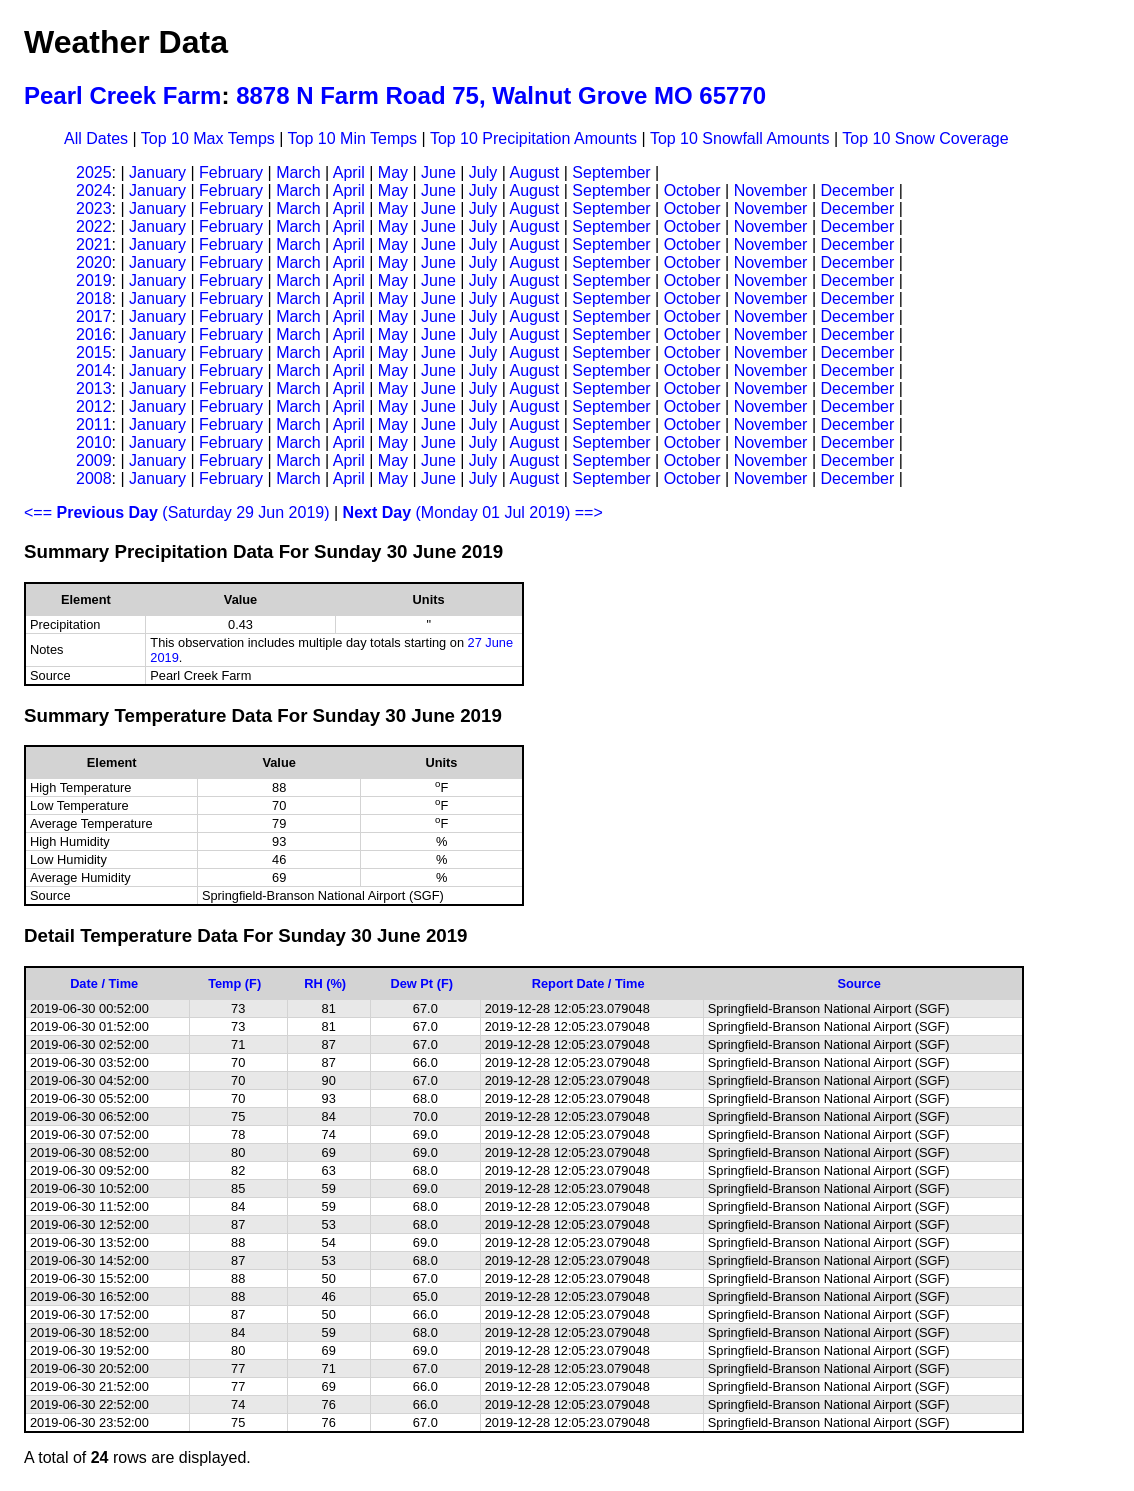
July (483, 172)
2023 (94, 208)
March (298, 172)
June (438, 172)
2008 (94, 478)
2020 (94, 262)
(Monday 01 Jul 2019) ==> (473, 512)
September (611, 172)
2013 (94, 388)
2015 (94, 352)
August (534, 172)
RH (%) (325, 983)
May (393, 172)
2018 (94, 298)
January (157, 172)
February (231, 172)
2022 (94, 226)
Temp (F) (234, 983)
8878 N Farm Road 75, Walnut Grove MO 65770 (501, 95)
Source (858, 983)
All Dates (96, 138)
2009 (94, 460)
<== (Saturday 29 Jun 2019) (177, 512)
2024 (94, 190)
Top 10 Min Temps (353, 138)
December (857, 190)
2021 (94, 244)
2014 (94, 370)
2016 (94, 334)
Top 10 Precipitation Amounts (533, 138)
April (349, 172)
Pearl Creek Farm (122, 95)
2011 (94, 424)
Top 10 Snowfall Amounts (740, 138)
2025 (94, 172)
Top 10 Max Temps (208, 138)
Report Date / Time (588, 983)
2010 (94, 442)
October (692, 190)
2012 (94, 406)
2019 (94, 280)
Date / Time (104, 983)
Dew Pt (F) (421, 983)
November (771, 190)
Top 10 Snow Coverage (925, 138)
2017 (94, 316)
